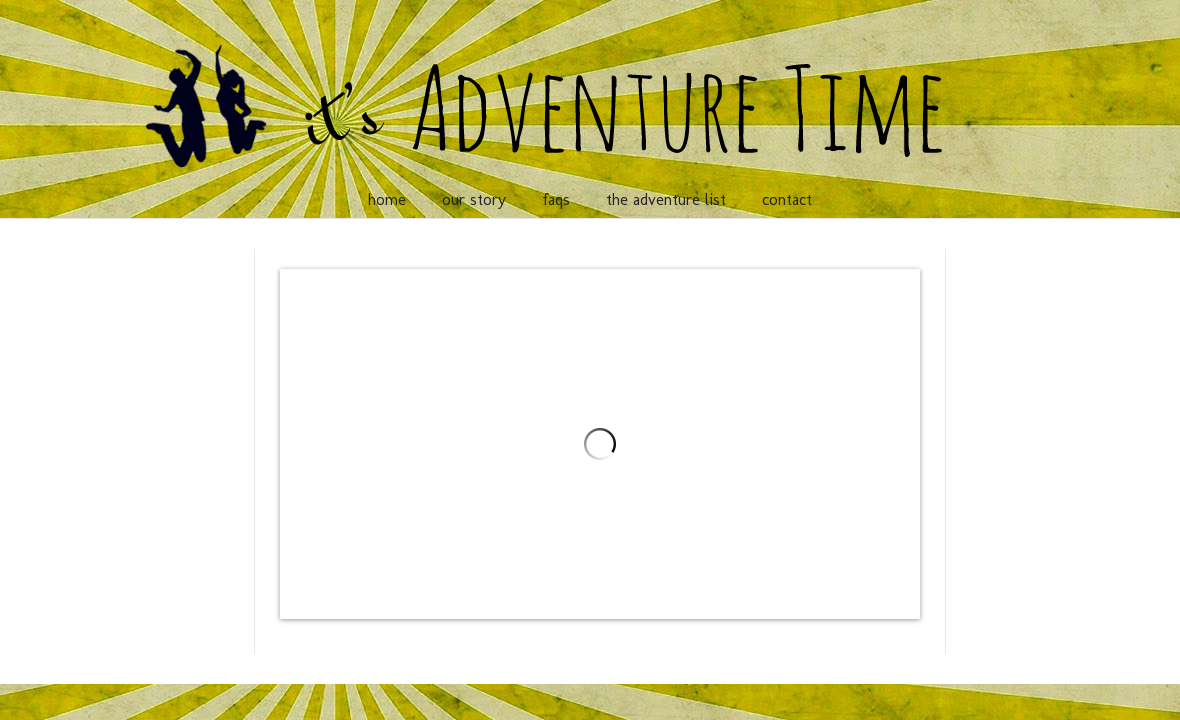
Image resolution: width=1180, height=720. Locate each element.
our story (474, 199)
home (387, 199)
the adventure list (666, 199)
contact (787, 199)
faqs (556, 199)
